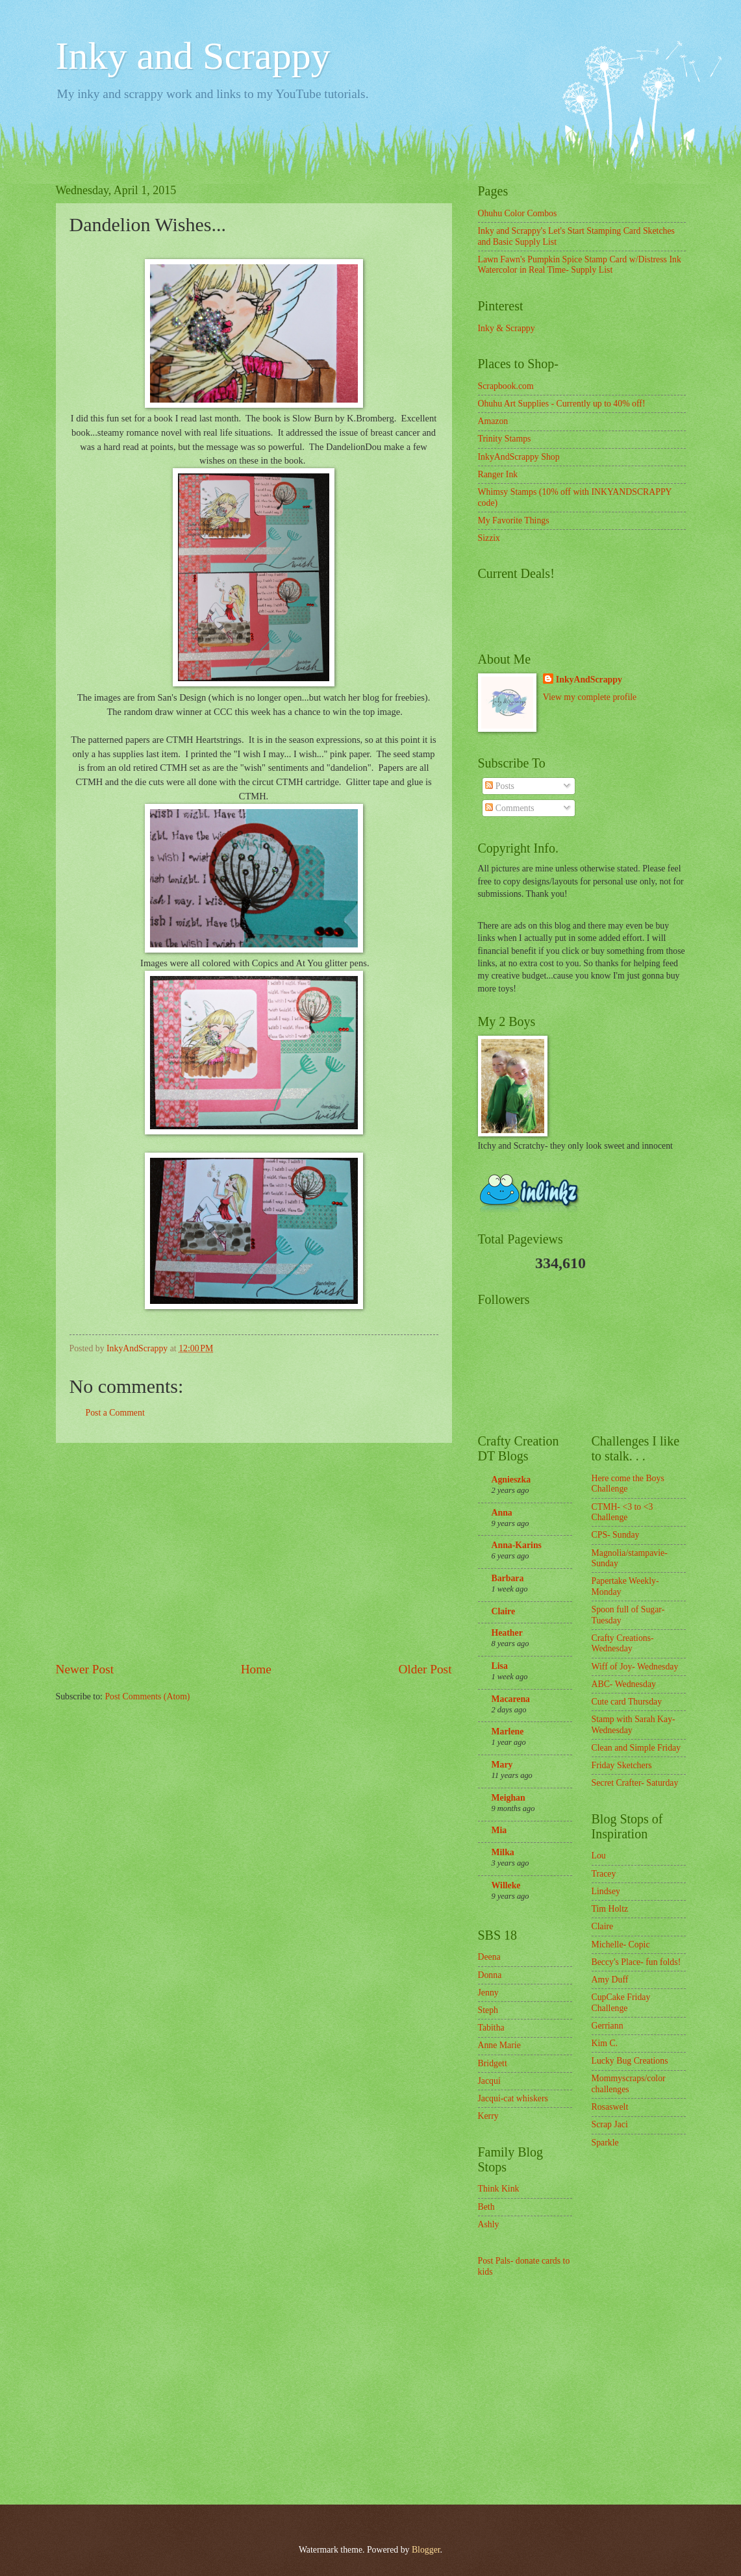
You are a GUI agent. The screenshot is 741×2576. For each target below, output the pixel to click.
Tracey (604, 1874)
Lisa (500, 1666)
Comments (509, 808)
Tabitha (491, 2027)
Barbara (508, 1578)
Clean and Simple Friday (636, 1748)
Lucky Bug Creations (630, 2061)
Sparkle (605, 2142)
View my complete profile (589, 697)
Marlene (508, 1731)
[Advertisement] (254, 1551)
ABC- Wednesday (624, 1684)
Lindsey (606, 1891)
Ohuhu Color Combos (517, 213)
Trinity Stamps (504, 439)
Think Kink (499, 2189)
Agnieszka (511, 1479)
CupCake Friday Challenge (621, 2002)
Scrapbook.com (506, 386)
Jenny (488, 1992)
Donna (490, 1975)
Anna (502, 1513)
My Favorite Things (513, 520)
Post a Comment (115, 1413)
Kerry (488, 2116)
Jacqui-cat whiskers (513, 2098)
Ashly (488, 2224)
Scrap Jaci (610, 2124)
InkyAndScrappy (589, 679)
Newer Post (85, 1669)
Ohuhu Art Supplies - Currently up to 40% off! (562, 403)
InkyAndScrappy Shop (519, 457)
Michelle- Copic (621, 1944)
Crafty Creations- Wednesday (623, 1643)
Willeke (506, 1885)
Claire (504, 1611)
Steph (488, 2010)
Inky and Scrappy (193, 55)
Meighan (508, 1798)
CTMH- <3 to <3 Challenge (622, 1512)
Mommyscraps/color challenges (629, 2083)
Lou (599, 1855)
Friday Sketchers (622, 1765)
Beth (486, 2207)
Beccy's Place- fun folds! (636, 1962)
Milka (503, 1852)
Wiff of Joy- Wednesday (635, 1666)
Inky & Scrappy (506, 328)
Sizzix (489, 538)
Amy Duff (610, 1979)
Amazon (493, 421)
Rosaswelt (610, 2107)
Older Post (424, 1669)
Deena (489, 1957)
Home (256, 1669)
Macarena (511, 1699)
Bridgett (492, 2063)
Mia (499, 1830)
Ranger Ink (498, 474)
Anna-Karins (517, 1545)
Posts (499, 786)
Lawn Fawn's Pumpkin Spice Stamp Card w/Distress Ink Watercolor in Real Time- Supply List (579, 265)
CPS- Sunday (616, 1535)
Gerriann (607, 2026)
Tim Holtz (610, 1909)
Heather (507, 1633)
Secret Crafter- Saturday (635, 1783)
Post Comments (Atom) (147, 1696)
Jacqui (489, 2081)
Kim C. (605, 2043)
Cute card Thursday (627, 1702)
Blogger (426, 2550)
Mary (502, 1764)
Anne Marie (499, 2045)
